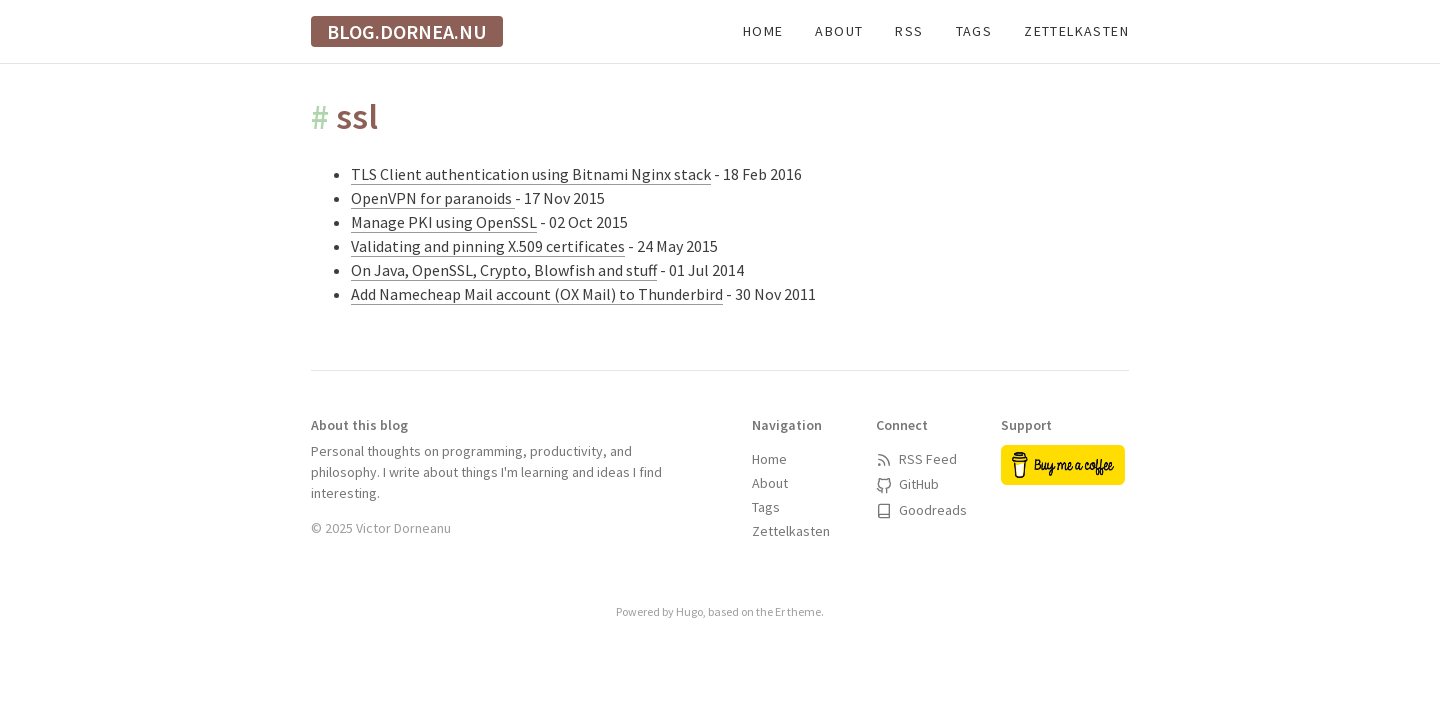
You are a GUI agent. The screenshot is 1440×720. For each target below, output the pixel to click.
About (839, 31)
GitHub (907, 484)
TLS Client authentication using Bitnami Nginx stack (531, 174)
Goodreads (921, 510)
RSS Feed (916, 459)
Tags (974, 31)
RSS (909, 31)
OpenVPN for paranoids (433, 198)
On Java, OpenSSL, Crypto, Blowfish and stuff (504, 270)
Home (763, 31)
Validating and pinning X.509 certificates (488, 246)
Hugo (689, 611)
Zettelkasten (1076, 31)
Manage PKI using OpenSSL (444, 222)
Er (780, 611)
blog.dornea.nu (407, 31)
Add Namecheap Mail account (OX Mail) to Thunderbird (537, 294)
